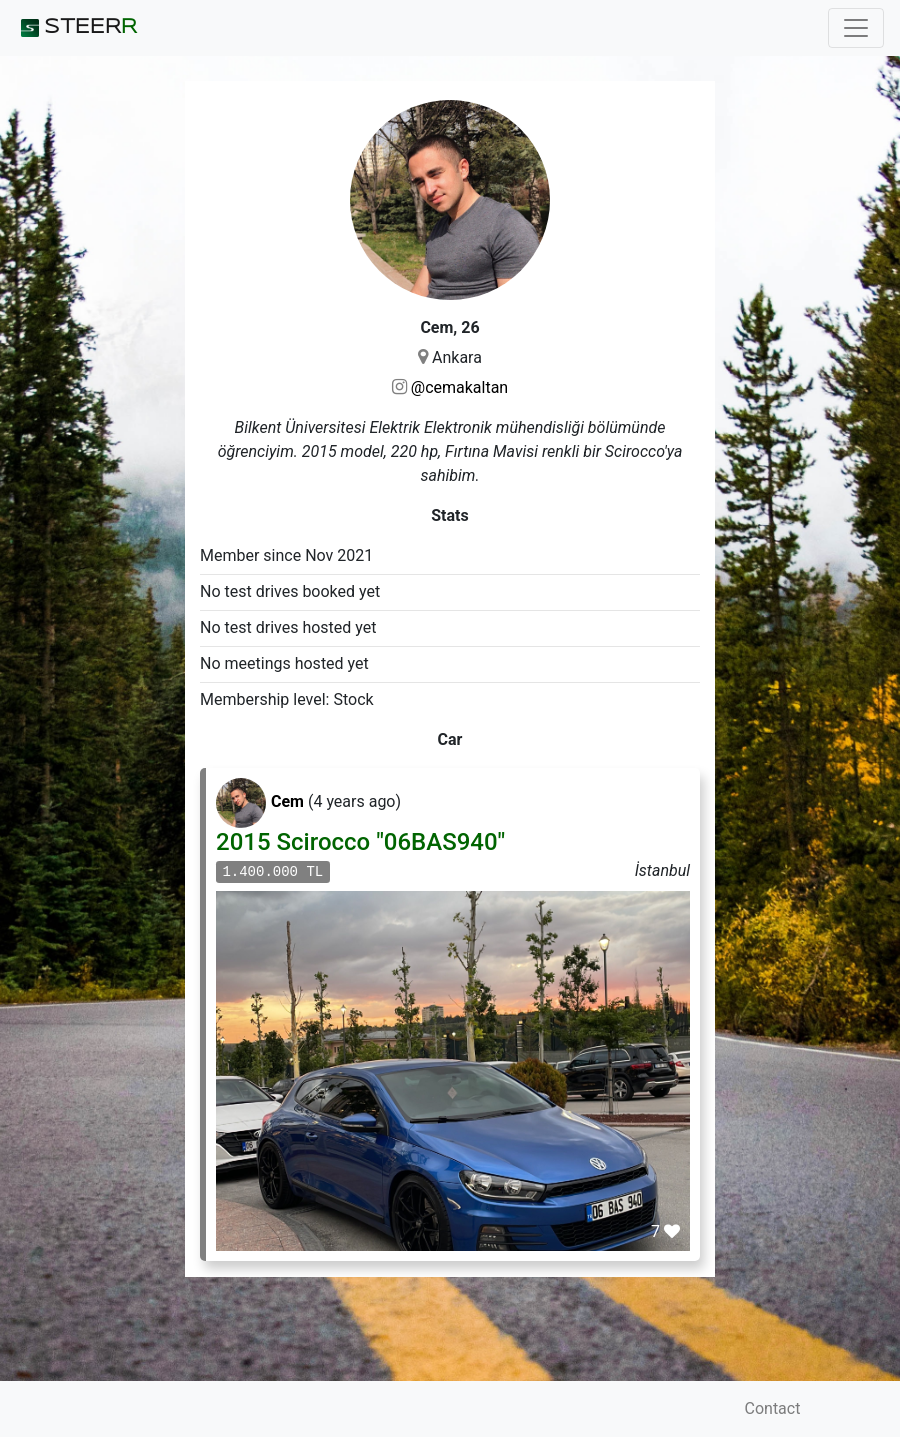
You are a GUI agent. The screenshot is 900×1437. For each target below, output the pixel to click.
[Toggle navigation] (856, 28)
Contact (773, 1408)
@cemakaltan (459, 387)
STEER (76, 28)
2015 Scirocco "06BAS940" (360, 842)
